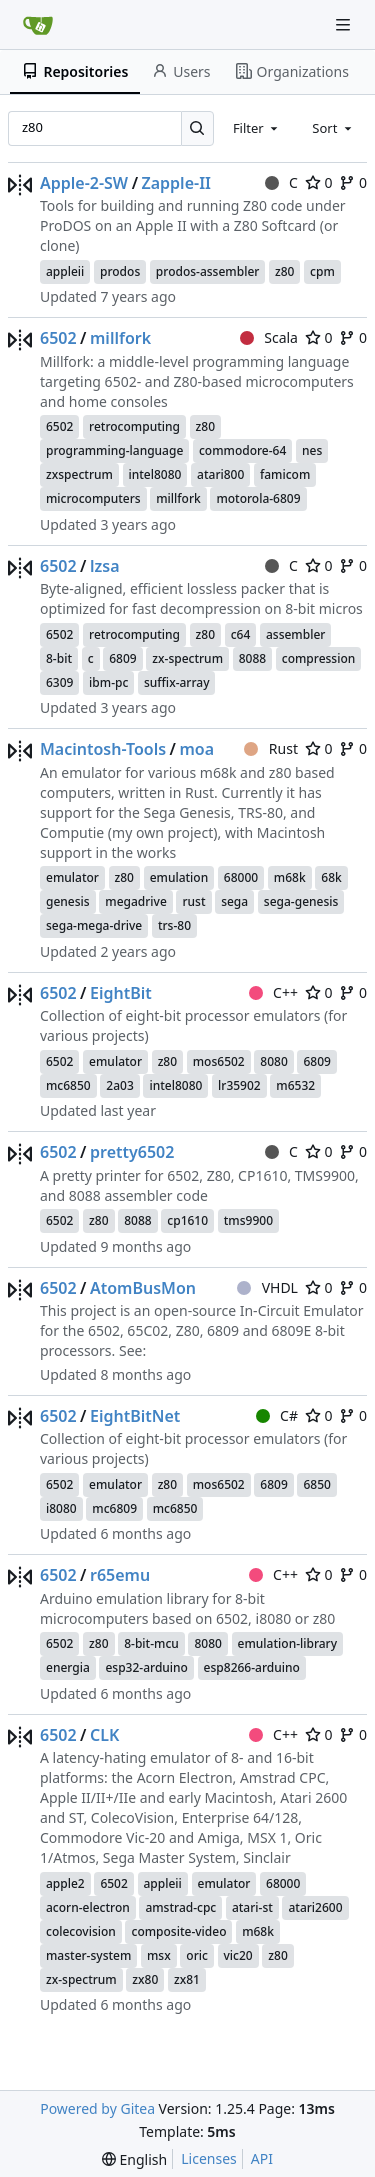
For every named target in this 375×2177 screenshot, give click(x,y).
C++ (273, 992)
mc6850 (68, 1085)
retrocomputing (134, 426)
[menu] (134, 2159)
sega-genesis (301, 901)
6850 (316, 1484)
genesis (68, 901)
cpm (322, 271)
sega (234, 901)
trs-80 (174, 925)
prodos (120, 271)
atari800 (220, 474)
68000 (241, 877)
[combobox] (257, 128)
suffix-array (177, 682)
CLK (104, 1735)
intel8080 (155, 474)
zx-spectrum (187, 658)
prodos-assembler (208, 271)
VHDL (267, 1287)
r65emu (120, 1575)
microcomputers (93, 498)
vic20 (238, 1955)
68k (331, 877)
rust (193, 901)
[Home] (38, 25)
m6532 (295, 1085)
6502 (58, 338)
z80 (284, 271)
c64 (241, 634)
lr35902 (239, 1085)
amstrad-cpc (180, 1907)
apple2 (65, 1883)
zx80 (145, 1979)
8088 (252, 658)
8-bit (59, 658)
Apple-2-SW (84, 183)
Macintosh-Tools (103, 749)
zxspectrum (79, 474)
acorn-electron (88, 1907)
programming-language (114, 450)
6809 (122, 658)
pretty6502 (132, 1152)
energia (68, 1667)
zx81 (187, 1979)
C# (277, 1415)
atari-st (252, 1907)
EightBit (121, 993)
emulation (179, 877)
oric (197, 1955)
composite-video (178, 1931)
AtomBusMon (143, 1288)
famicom (285, 474)
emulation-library (287, 1643)
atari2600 (315, 1907)
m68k (290, 877)
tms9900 (248, 1220)
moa (196, 749)
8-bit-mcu (151, 1643)
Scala (269, 337)
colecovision (81, 1931)
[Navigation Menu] (345, 24)
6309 (59, 682)
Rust (271, 748)
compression (319, 658)
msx (159, 1955)
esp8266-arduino (252, 1667)
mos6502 (219, 1061)
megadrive (136, 901)
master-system (88, 1955)
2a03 (119, 1085)
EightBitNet (135, 1416)
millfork (120, 338)
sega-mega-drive (94, 925)
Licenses (209, 2158)
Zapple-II (176, 183)
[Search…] (197, 128)
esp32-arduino (146, 1667)
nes (312, 450)
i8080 (61, 1508)
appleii (65, 271)
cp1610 (187, 1220)
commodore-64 (242, 450)
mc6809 (114, 1508)
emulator (72, 877)
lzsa (105, 566)
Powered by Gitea (97, 2108)
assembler (295, 634)
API (262, 2158)
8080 (273, 1061)
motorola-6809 (258, 498)
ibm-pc (108, 682)
